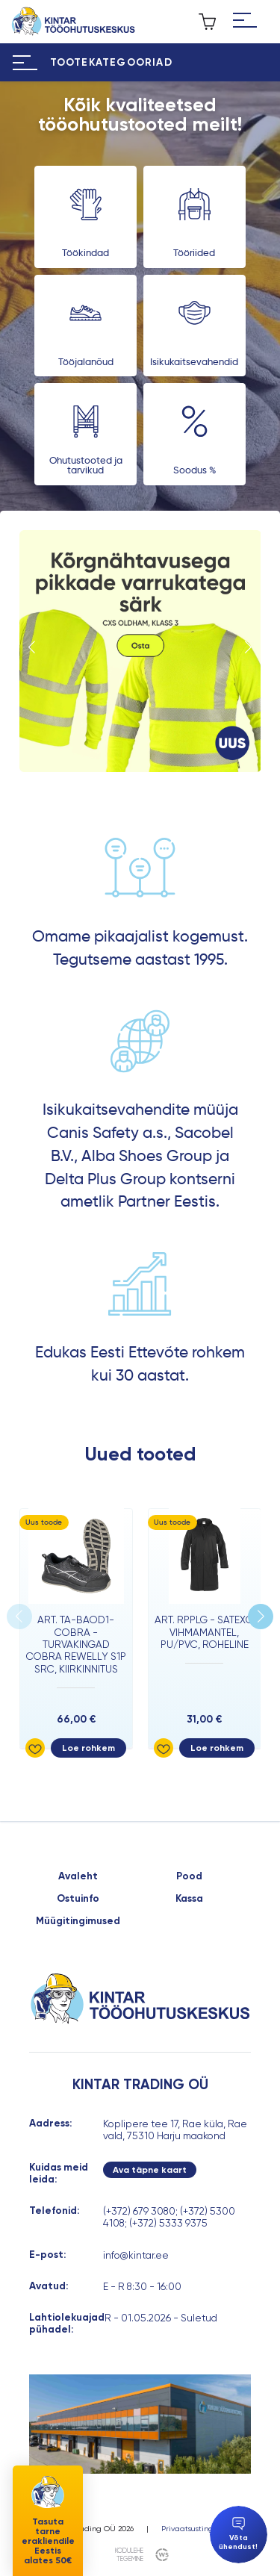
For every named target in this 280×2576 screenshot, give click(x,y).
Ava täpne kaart (150, 2170)
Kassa (189, 1899)
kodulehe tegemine (129, 2555)
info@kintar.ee (136, 2255)
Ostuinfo (78, 1899)
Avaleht (78, 1876)
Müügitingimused (78, 1921)
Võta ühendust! (238, 2534)
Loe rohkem (88, 1748)
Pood (189, 1876)
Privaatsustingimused (200, 2528)
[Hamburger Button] (245, 21)
